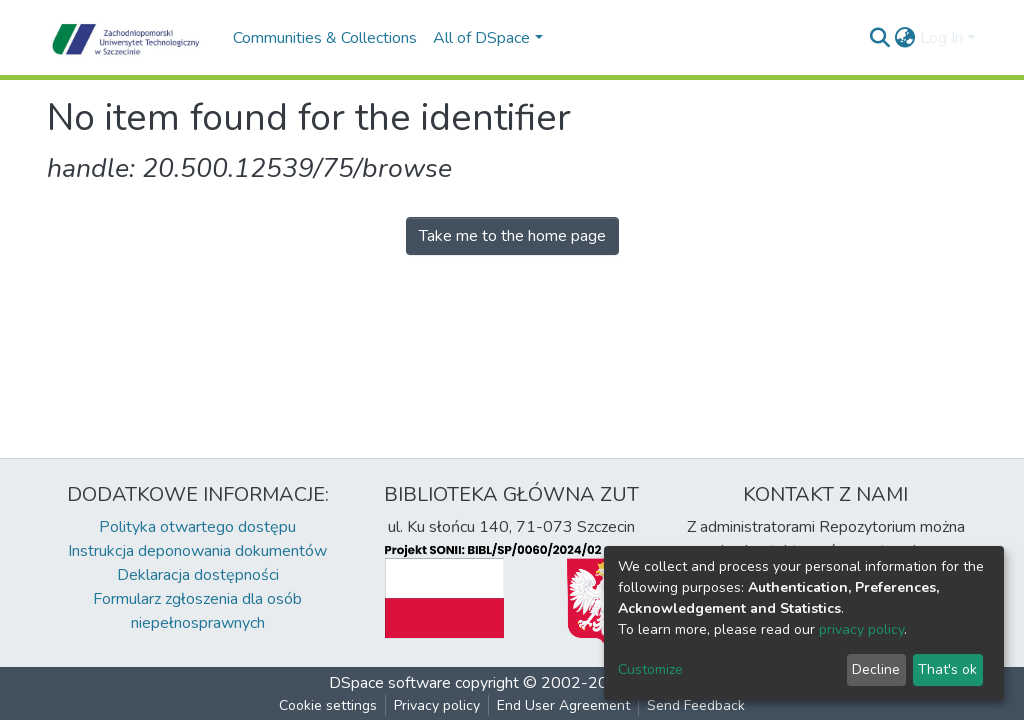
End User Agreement (563, 705)
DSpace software (390, 683)
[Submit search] (880, 38)
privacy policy (861, 629)
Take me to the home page (512, 236)
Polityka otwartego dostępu (197, 527)
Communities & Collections (325, 38)
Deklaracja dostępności (198, 575)
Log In (941, 38)
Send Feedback (696, 705)
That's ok (947, 669)
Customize (650, 669)
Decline (876, 669)
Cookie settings (328, 705)
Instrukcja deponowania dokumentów (197, 551)
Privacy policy (437, 705)
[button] (905, 38)
